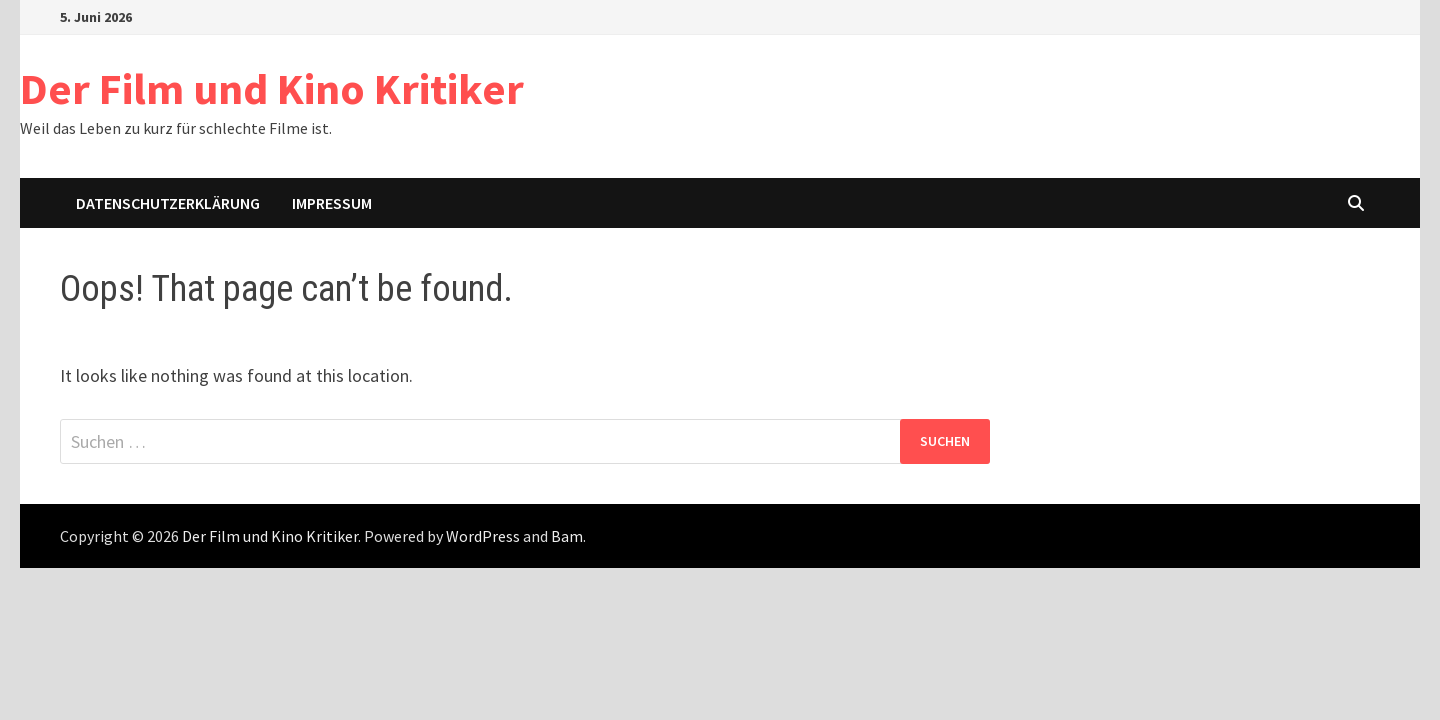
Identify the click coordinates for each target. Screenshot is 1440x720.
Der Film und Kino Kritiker (272, 88)
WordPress (483, 536)
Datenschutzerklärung (168, 203)
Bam (567, 536)
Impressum (332, 203)
